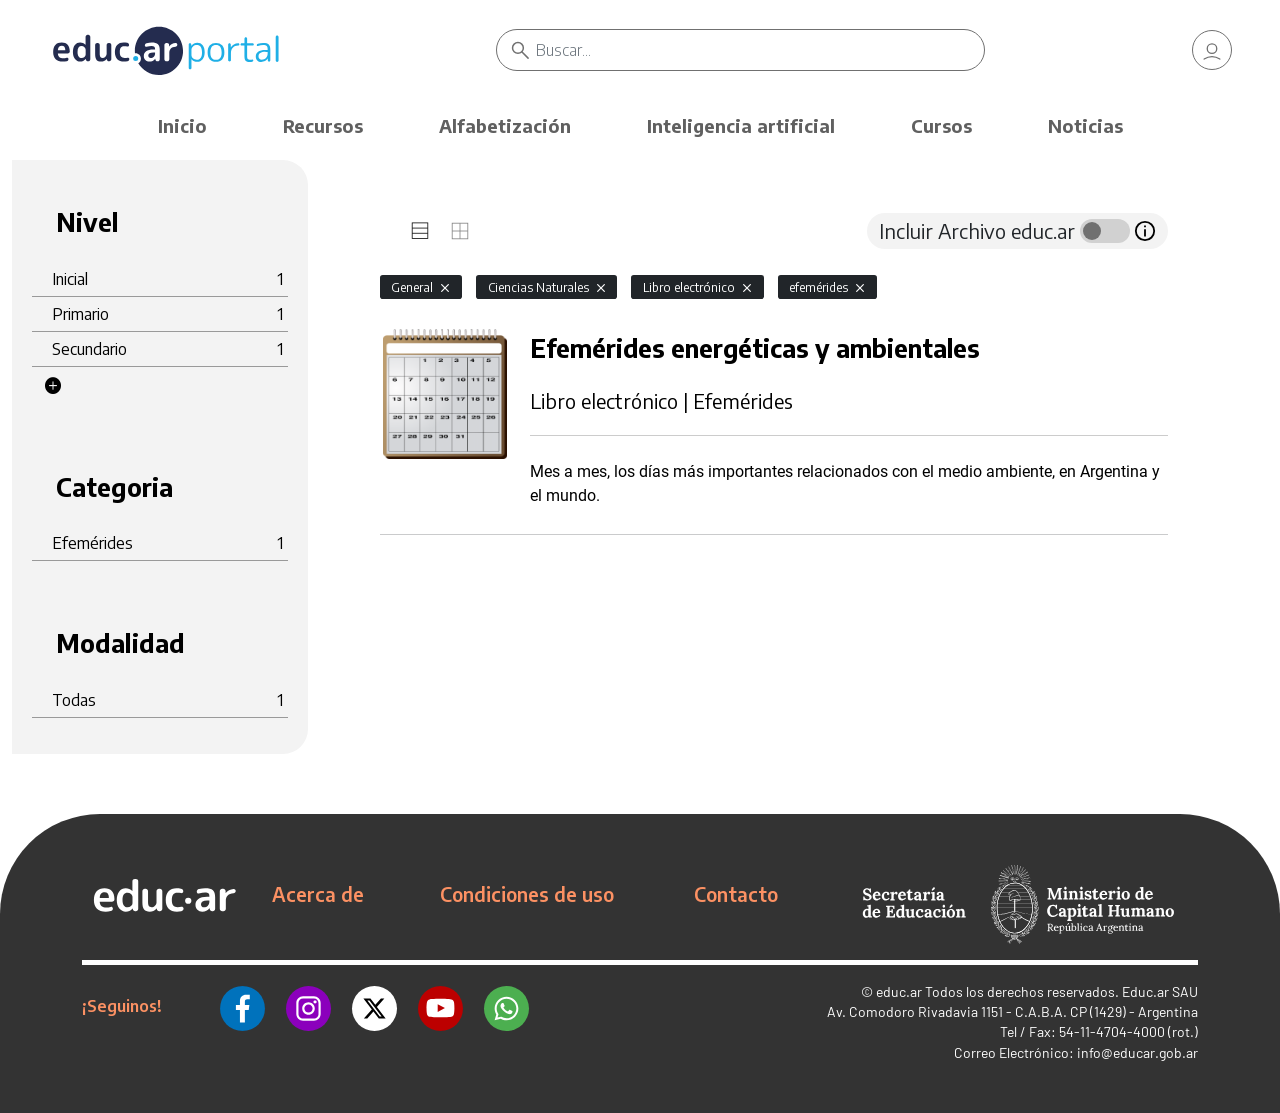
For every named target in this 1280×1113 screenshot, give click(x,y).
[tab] (420, 231)
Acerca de (318, 894)
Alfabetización (505, 125)
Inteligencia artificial (741, 125)
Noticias (1085, 125)
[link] (1212, 50)
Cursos (941, 125)
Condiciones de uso (527, 894)
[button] (53, 386)
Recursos (323, 125)
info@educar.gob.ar (1137, 1052)
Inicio (182, 125)
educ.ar (899, 991)
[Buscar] (760, 50)
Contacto (736, 894)
